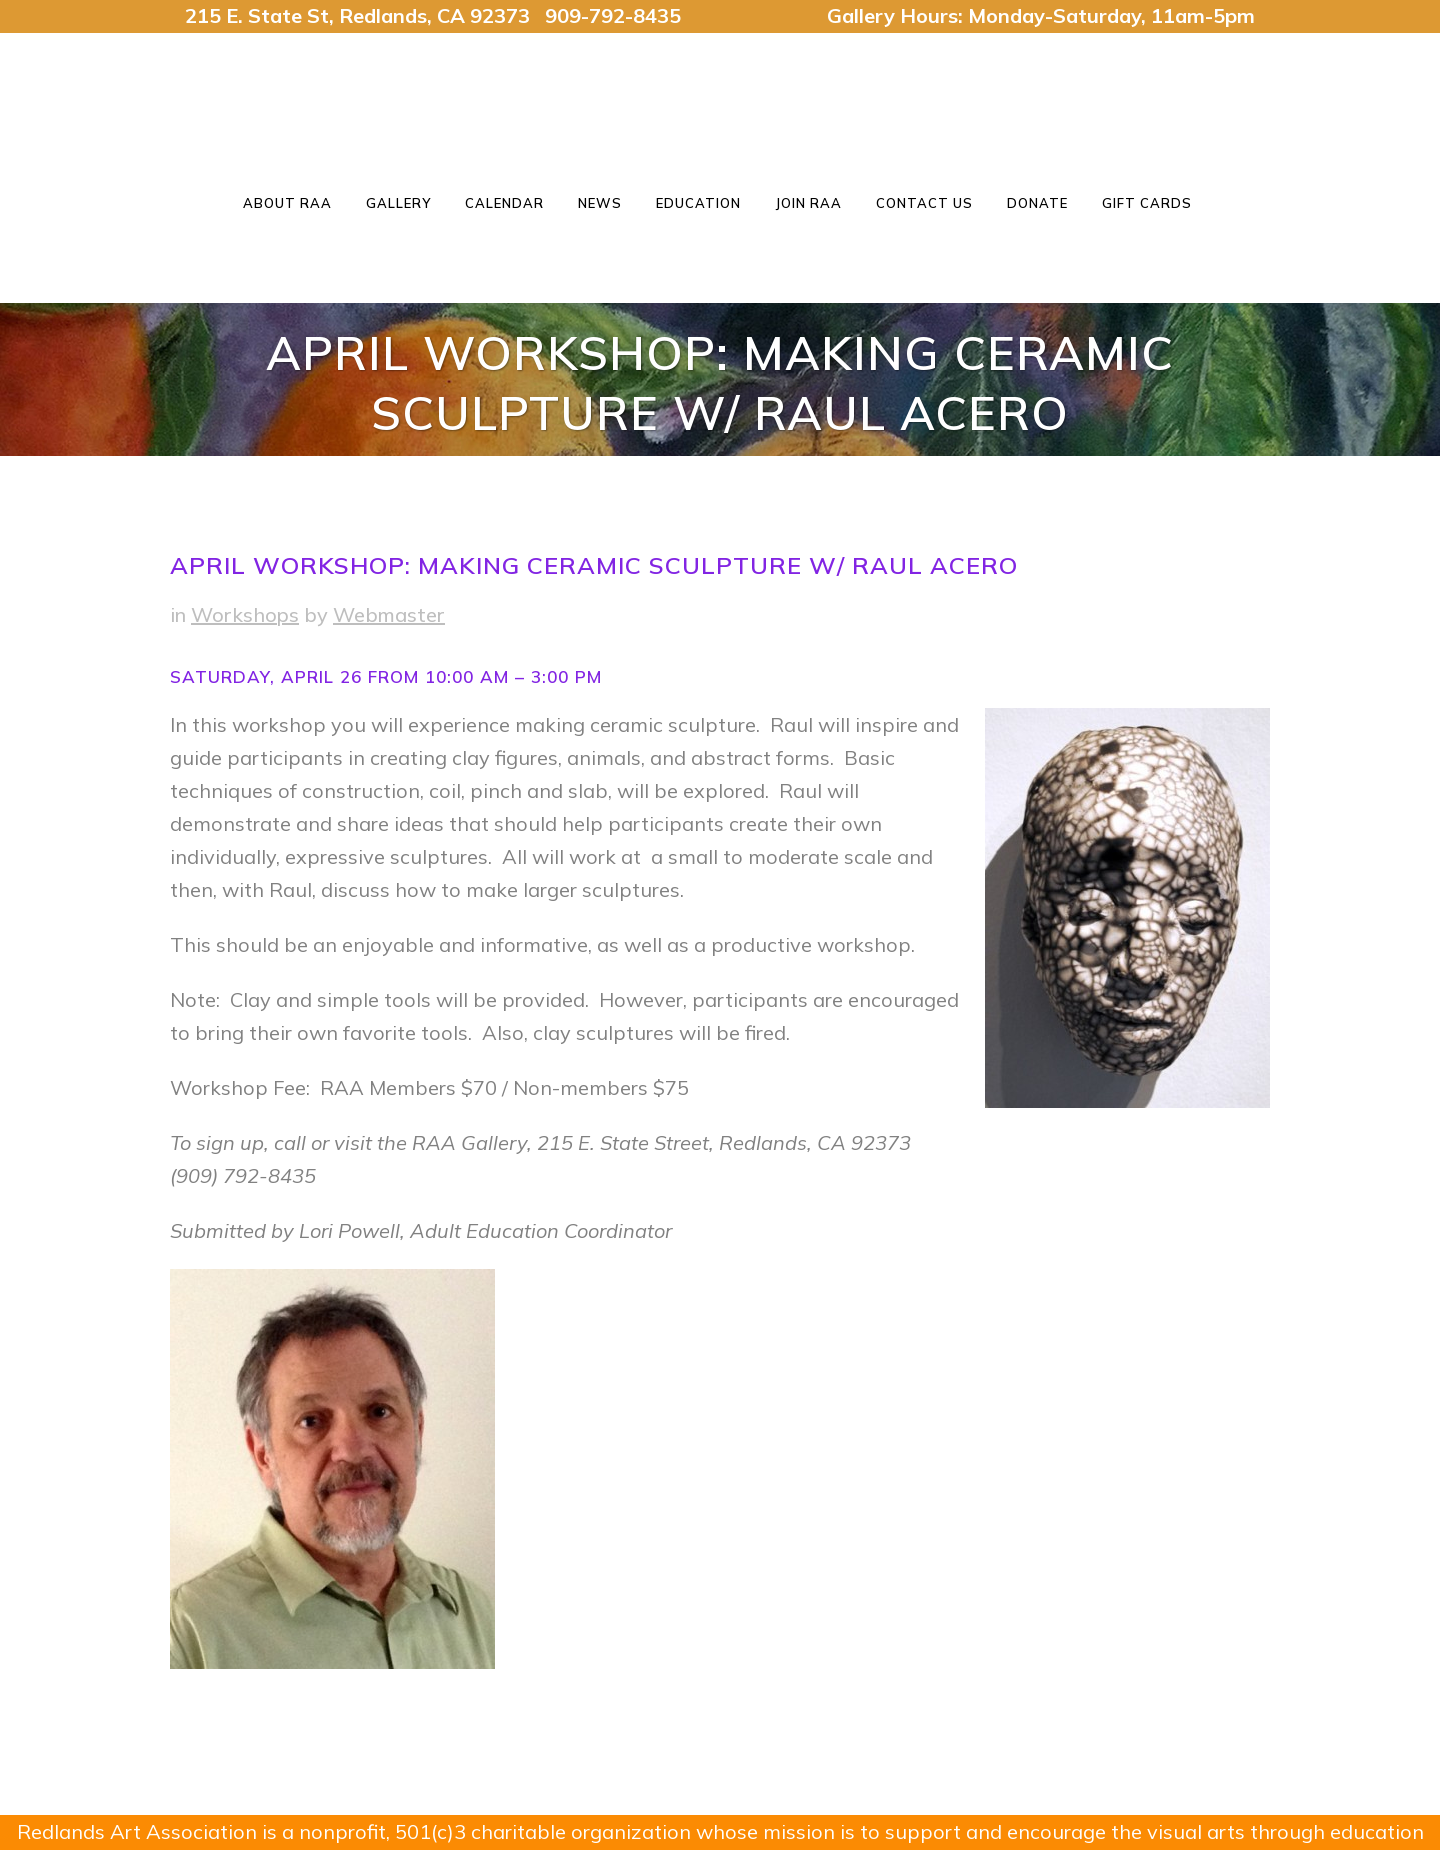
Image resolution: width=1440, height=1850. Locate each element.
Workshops (245, 614)
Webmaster (389, 614)
